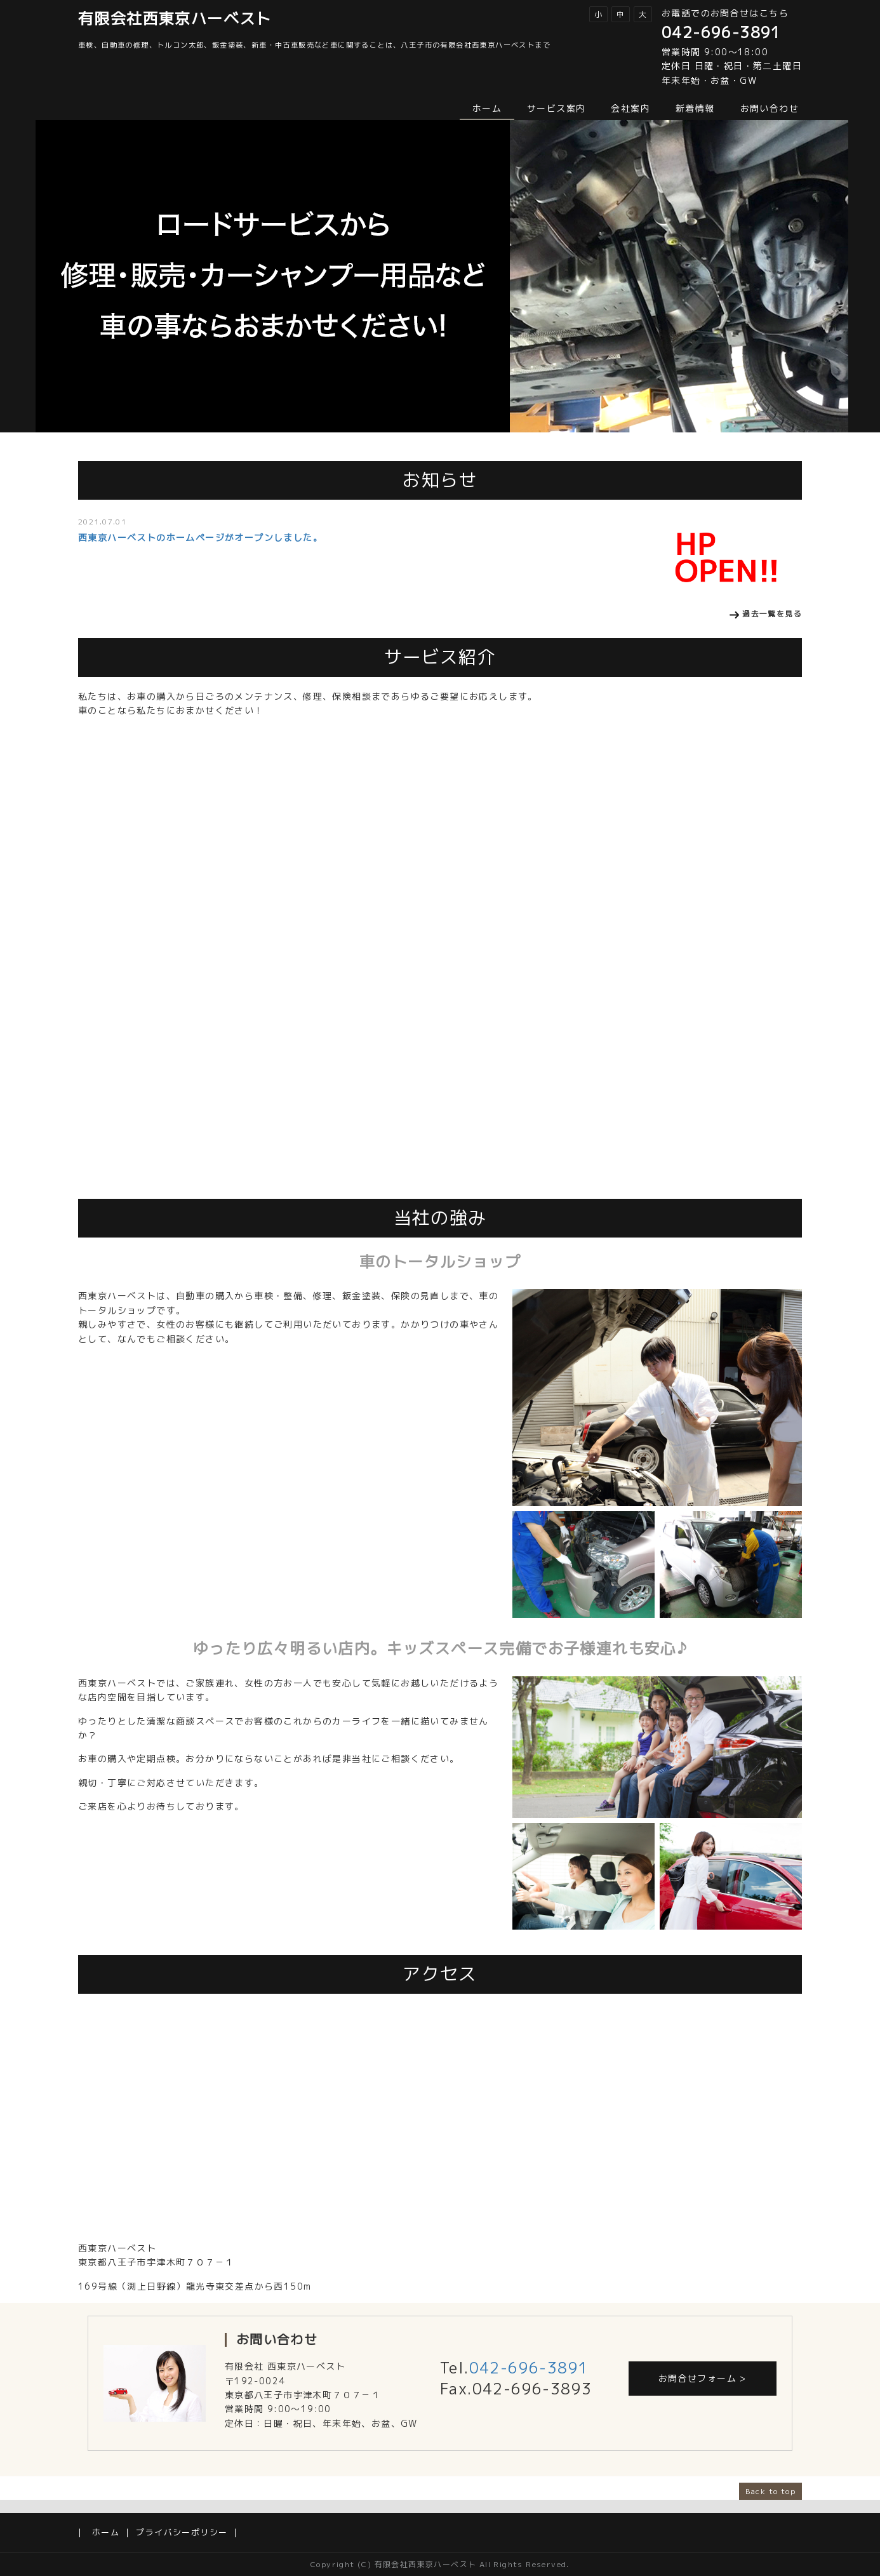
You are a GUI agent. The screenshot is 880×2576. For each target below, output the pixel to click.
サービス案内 (556, 108)
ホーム (487, 108)
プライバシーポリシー (181, 2532)
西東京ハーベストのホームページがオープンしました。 (200, 537)
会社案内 (630, 108)
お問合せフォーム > (702, 2378)
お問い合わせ (769, 108)
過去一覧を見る (772, 613)
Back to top (770, 2491)
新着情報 (695, 108)
